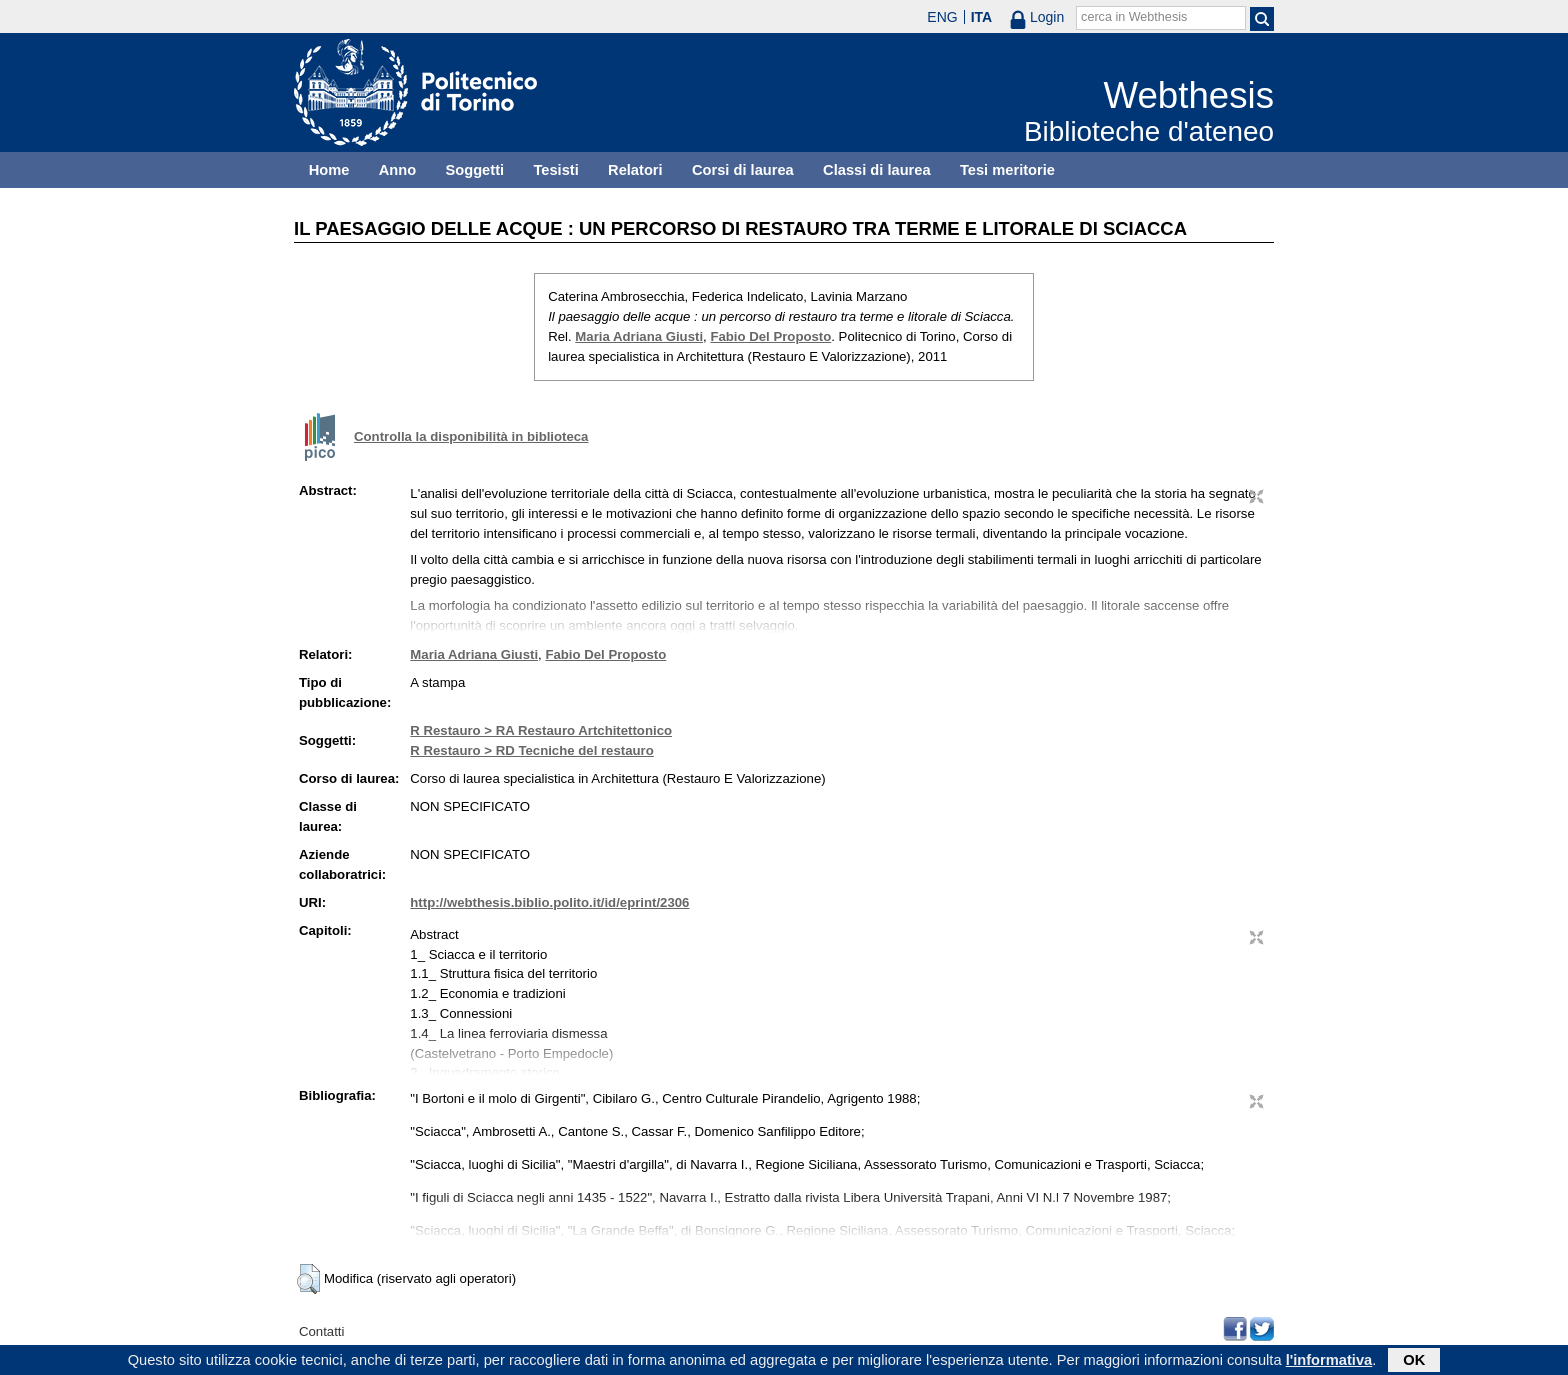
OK (1414, 1361)
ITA (982, 17)
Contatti (321, 1331)
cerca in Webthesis (1134, 17)
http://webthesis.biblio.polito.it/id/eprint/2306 (549, 902)
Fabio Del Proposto (770, 336)
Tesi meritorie (1007, 170)
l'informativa (1329, 1361)
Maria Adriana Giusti (639, 336)
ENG (942, 17)
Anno (397, 170)
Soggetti (474, 170)
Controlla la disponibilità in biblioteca (471, 436)
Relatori (635, 170)
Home (329, 170)
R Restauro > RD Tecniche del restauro (531, 750)
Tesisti (555, 170)
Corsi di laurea (743, 170)
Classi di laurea (877, 170)
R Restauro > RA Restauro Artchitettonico (541, 730)
